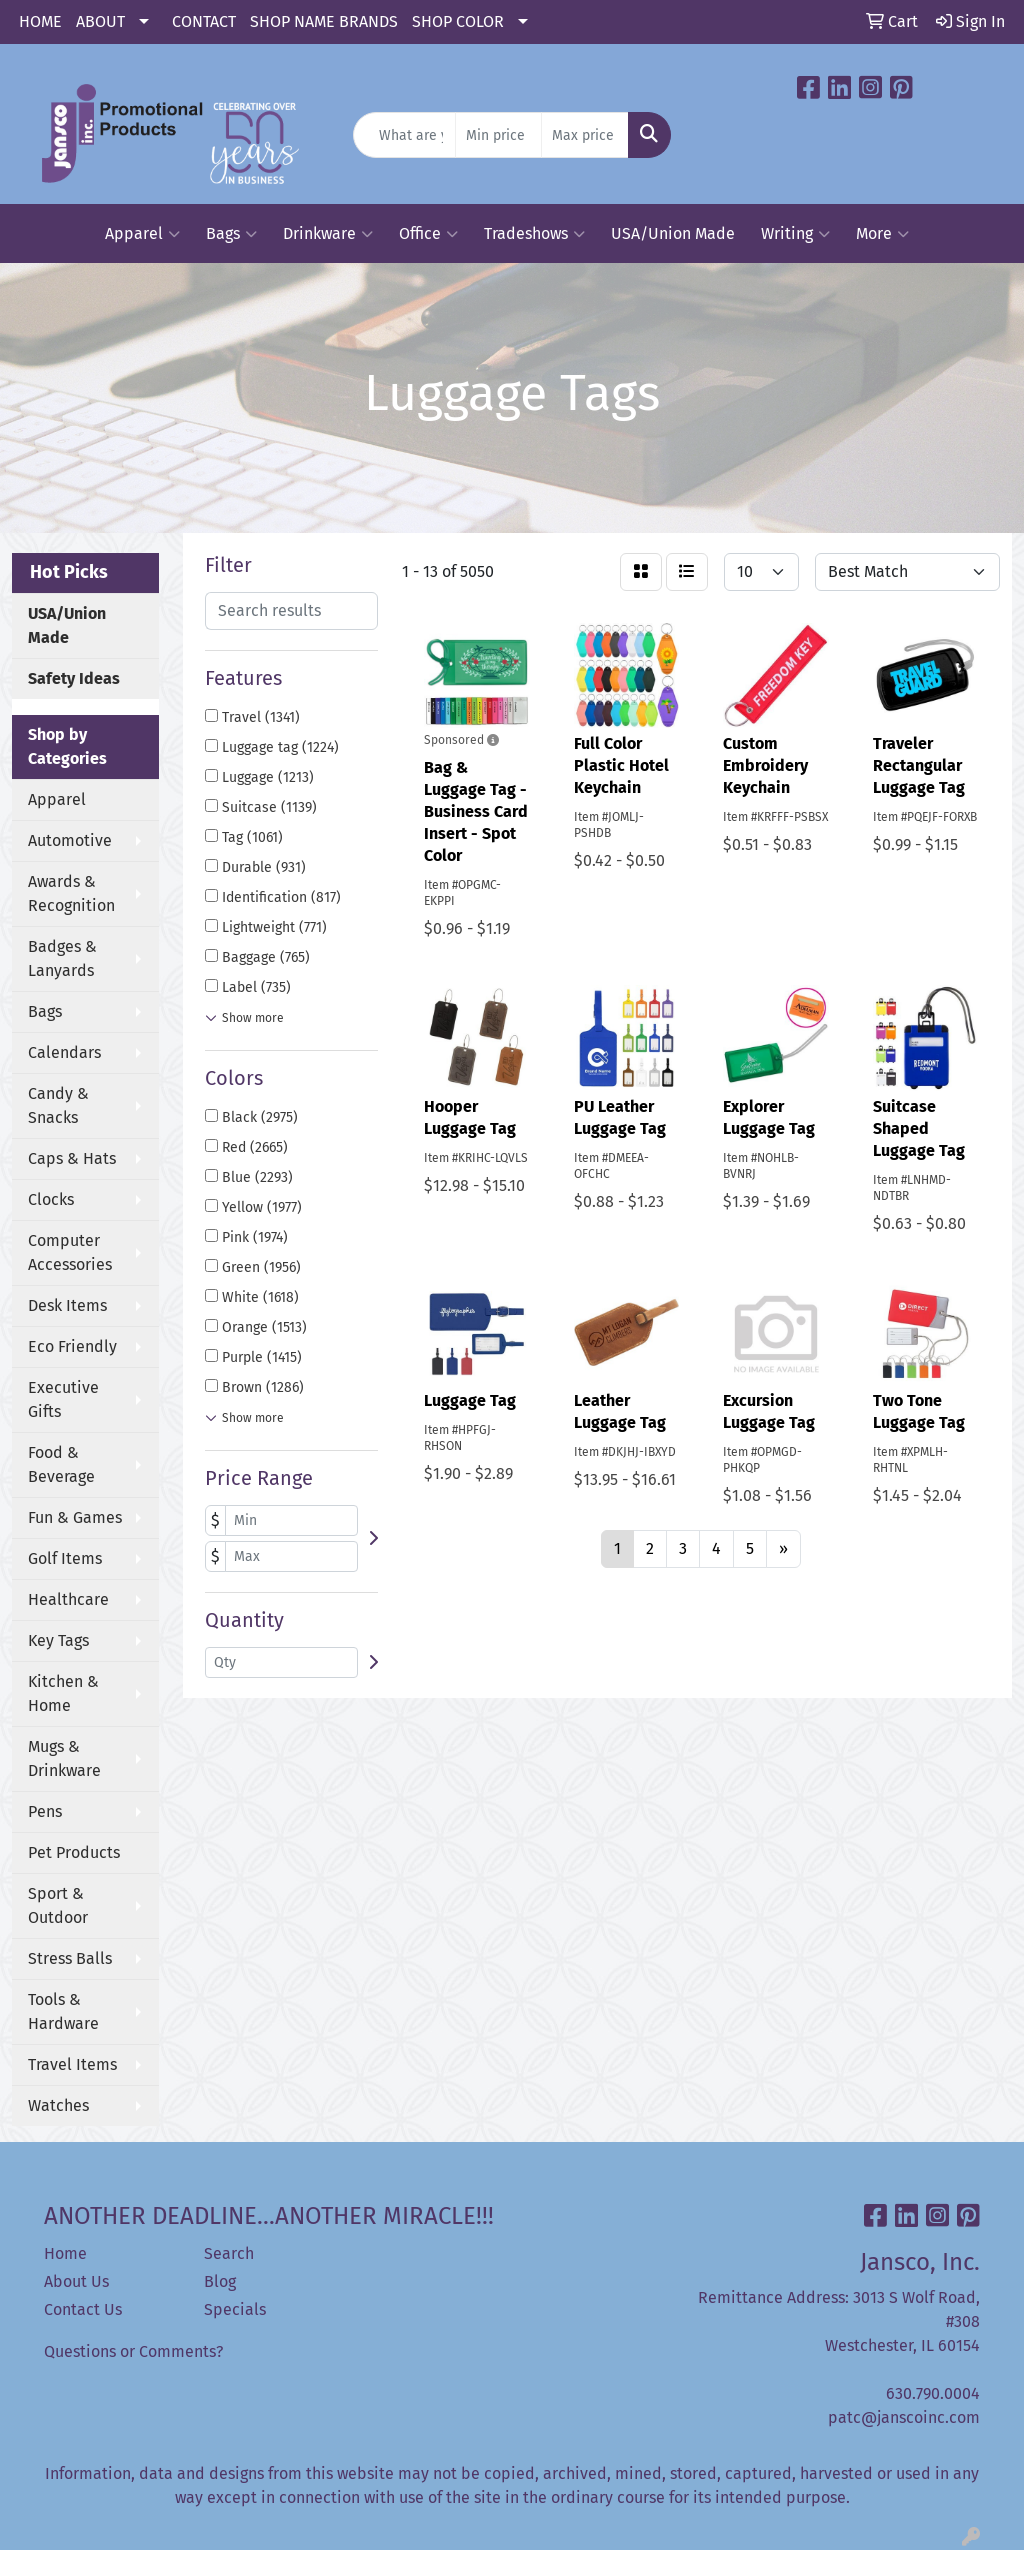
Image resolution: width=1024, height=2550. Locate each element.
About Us (76, 2281)
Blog (220, 2281)
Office (428, 234)
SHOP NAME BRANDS (324, 21)
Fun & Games (75, 1517)
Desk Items (67, 1305)
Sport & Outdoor (58, 1905)
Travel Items (72, 2064)
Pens (45, 1811)
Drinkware (328, 234)
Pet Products (74, 1852)
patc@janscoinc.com (904, 2417)
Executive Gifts (63, 1399)
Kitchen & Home (63, 1693)
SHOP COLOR (458, 21)
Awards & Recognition (71, 893)
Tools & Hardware (63, 2011)
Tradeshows (534, 234)
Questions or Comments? (133, 2351)
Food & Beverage (61, 1464)
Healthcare (68, 1599)
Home (65, 2253)
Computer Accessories (70, 1252)
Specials (235, 2309)
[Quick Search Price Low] (498, 135)
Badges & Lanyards (62, 958)
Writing (795, 234)
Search (229, 2253)
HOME (40, 21)
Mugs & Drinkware (64, 1758)
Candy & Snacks (58, 1105)
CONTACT (204, 21)
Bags (231, 234)
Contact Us (83, 2309)
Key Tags (58, 1640)
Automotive (70, 840)
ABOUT (100, 21)
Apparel (142, 234)
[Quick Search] (404, 135)
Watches (58, 2105)
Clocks (51, 1199)
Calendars (64, 1052)
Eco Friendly (72, 1346)
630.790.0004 (933, 2393)
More (882, 234)
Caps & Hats (72, 1158)
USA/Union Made (673, 233)
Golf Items (65, 1558)
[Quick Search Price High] (584, 135)
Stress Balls (70, 1958)
